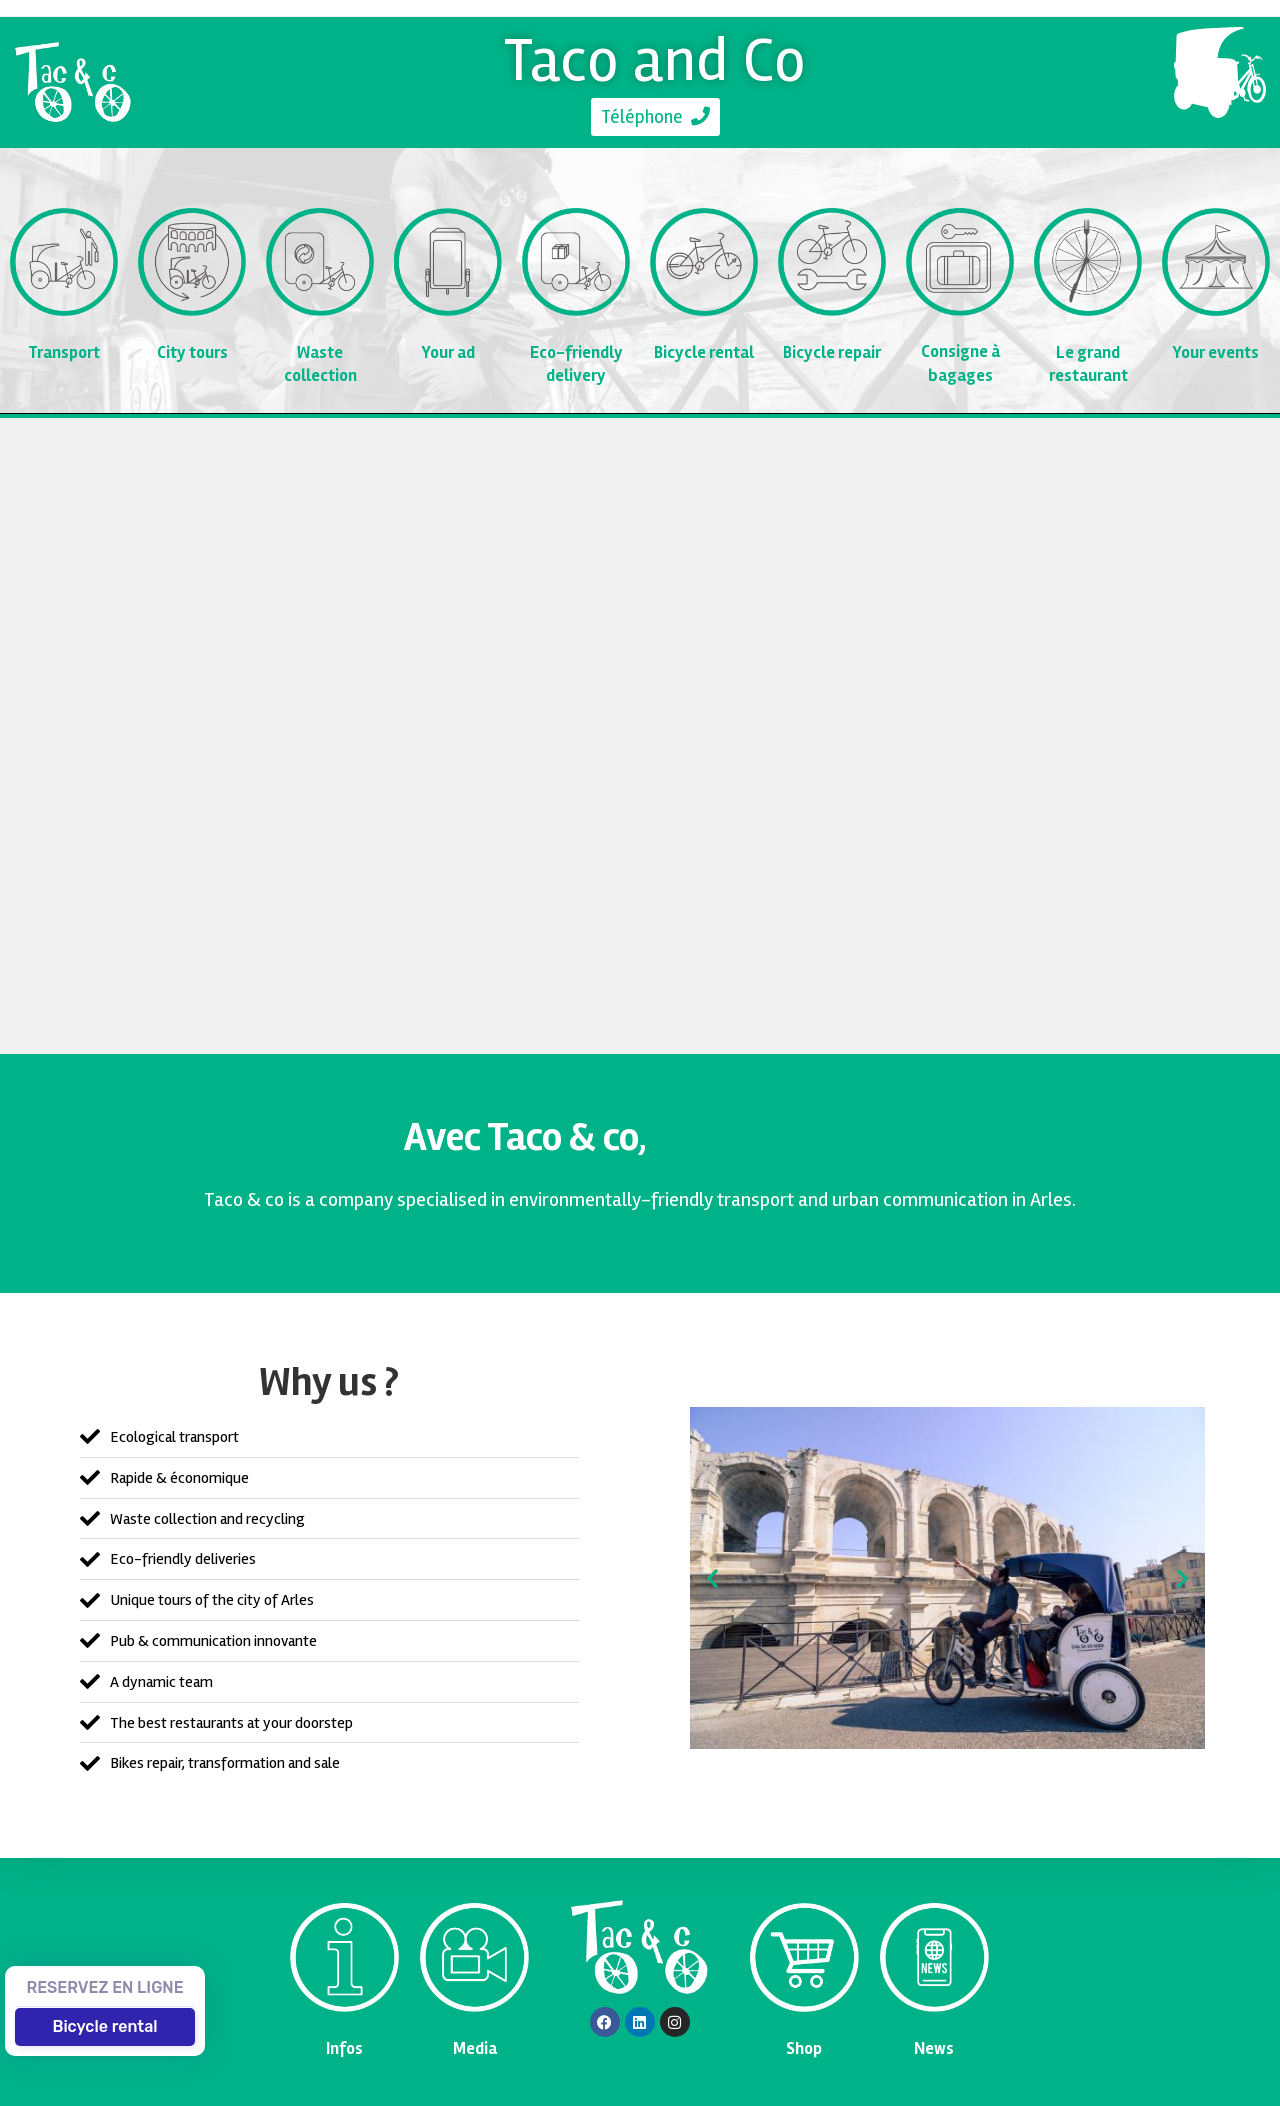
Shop (804, 2048)
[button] (712, 1578)
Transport (64, 352)
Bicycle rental (704, 352)
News (934, 2048)
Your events (1216, 352)
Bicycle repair (832, 352)
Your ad (448, 352)
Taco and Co (655, 60)
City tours (192, 352)
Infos (344, 2048)
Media (475, 2048)
